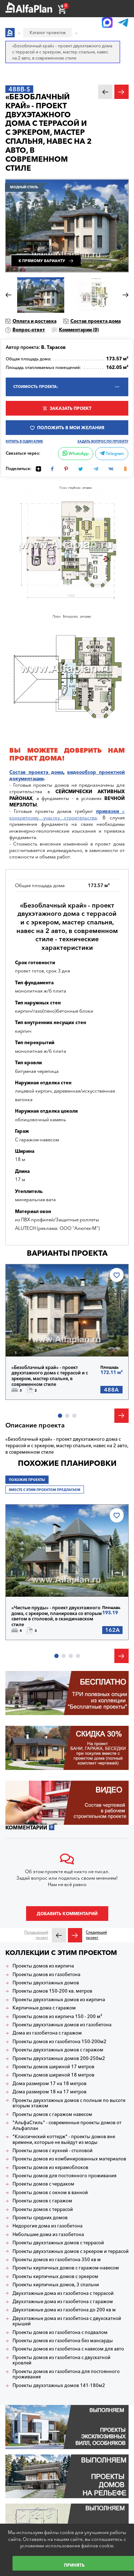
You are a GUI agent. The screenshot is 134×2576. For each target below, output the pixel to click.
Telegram (112, 453)
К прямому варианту (42, 261)
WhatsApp (76, 453)
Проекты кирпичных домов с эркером (55, 2276)
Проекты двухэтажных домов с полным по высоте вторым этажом (69, 2103)
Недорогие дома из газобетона (48, 2226)
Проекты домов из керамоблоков (50, 2167)
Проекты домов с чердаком (43, 2184)
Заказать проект (70, 408)
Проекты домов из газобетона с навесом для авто (68, 2349)
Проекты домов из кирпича (43, 1966)
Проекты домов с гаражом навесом (52, 2114)
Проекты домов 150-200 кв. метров (52, 1991)
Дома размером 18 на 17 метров (49, 2091)
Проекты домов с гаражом (42, 2200)
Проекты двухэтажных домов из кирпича (59, 1999)
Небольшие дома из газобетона (48, 2234)
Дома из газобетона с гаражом (47, 2033)
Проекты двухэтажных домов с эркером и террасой (71, 2251)
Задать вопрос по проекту (102, 441)
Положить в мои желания (70, 427)
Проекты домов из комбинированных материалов (69, 2158)
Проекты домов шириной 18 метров (53, 2075)
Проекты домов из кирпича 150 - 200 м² (57, 2016)
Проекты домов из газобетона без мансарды (63, 2340)
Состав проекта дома (95, 321)
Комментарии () (79, 329)
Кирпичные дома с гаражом (44, 2008)
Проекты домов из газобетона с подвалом (60, 2332)
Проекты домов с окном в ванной (50, 2192)
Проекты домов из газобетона (46, 1974)
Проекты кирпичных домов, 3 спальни (56, 2284)
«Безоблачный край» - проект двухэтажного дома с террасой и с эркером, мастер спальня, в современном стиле (49, 1376)
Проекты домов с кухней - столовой (53, 2150)
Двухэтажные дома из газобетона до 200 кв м (64, 2309)
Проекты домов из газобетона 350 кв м (57, 2259)
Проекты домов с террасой (43, 2209)
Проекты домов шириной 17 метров (53, 2066)
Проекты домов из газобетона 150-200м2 (59, 2041)
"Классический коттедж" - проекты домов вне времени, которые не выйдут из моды (64, 2139)
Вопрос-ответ (29, 329)
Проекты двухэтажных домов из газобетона (62, 2024)
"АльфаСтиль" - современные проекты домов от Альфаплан (67, 2125)
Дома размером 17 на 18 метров (49, 2083)
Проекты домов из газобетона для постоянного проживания (66, 2374)
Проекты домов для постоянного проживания (64, 2175)
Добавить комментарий (67, 1913)
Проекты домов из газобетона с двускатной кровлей (61, 2360)
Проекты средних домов (40, 2217)
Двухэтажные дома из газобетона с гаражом (63, 2301)
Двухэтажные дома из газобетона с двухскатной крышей (67, 2321)
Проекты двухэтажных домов (46, 1982)
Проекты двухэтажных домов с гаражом (58, 2049)
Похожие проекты (27, 1480)
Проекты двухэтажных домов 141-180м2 (59, 2385)
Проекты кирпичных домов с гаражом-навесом (66, 2267)
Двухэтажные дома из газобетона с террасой (63, 2293)
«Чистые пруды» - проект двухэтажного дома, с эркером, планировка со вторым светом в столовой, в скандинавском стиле (56, 1616)
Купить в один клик (24, 441)
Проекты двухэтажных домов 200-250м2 (59, 2058)
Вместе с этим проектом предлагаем (44, 1490)
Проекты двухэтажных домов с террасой (58, 2242)
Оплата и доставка (34, 321)
